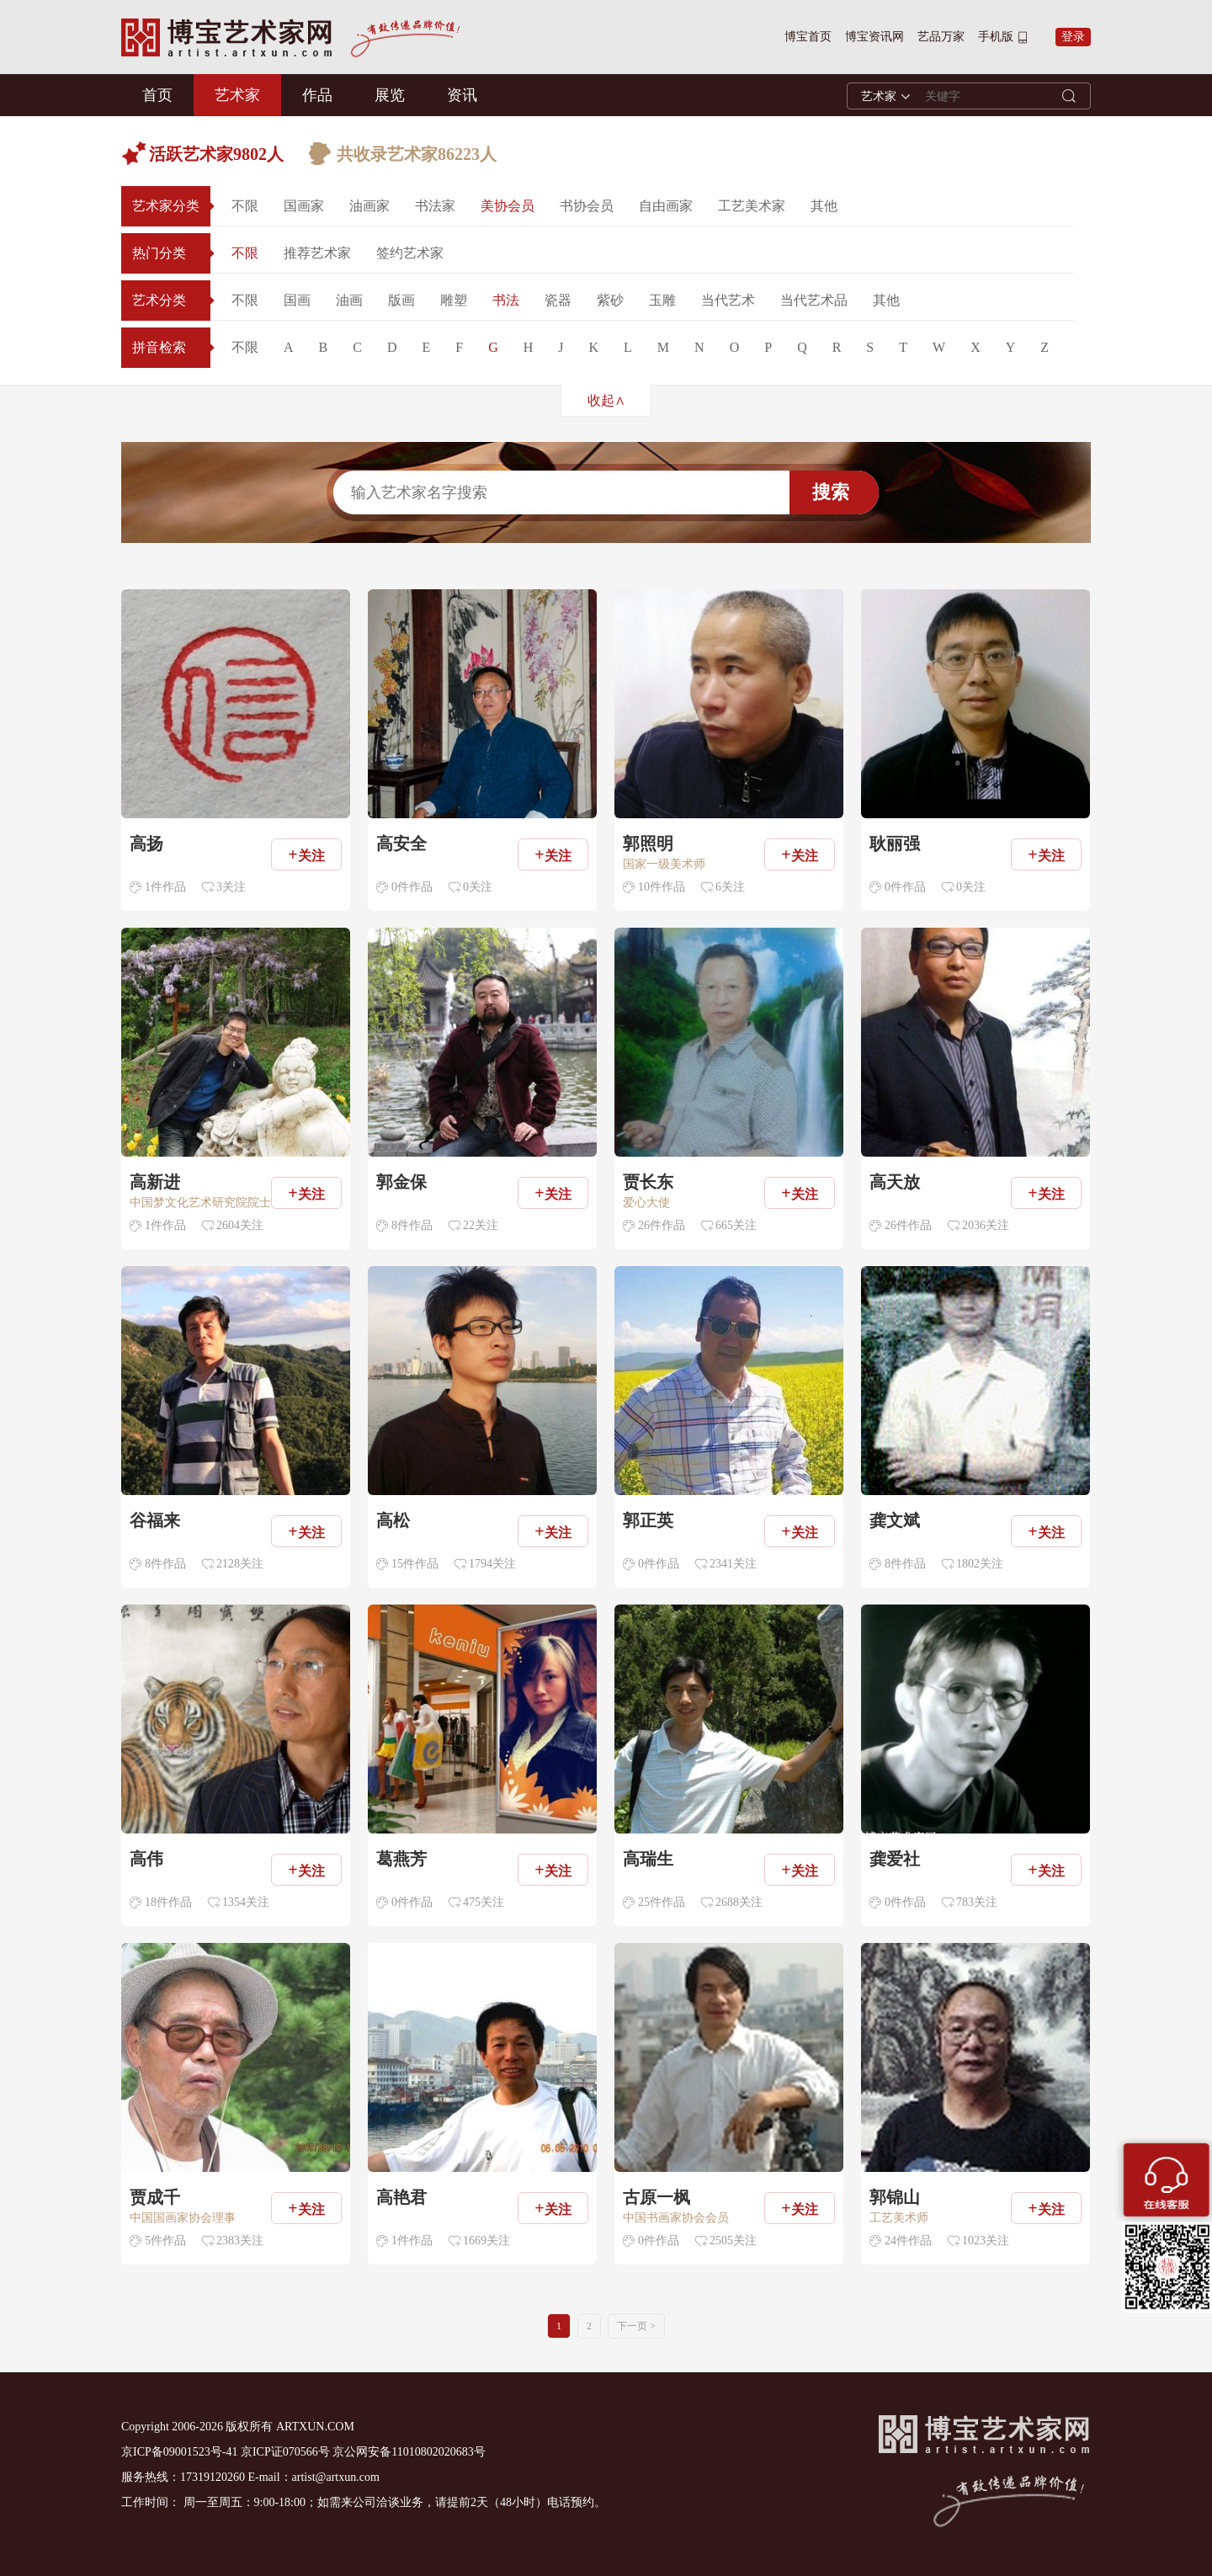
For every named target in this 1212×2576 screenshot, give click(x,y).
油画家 (369, 206)
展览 (390, 95)
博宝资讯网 (874, 36)
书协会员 (587, 206)
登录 (1073, 36)
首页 (157, 95)
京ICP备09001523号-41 (179, 2452)
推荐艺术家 (317, 253)
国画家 (304, 206)
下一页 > (636, 2326)
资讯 (462, 95)
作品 (317, 95)
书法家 (435, 206)
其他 (824, 206)
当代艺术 (728, 300)
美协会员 (507, 206)
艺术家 (237, 95)
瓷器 (558, 300)
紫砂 (610, 300)
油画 (349, 300)
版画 (401, 300)
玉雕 (662, 300)
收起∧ (606, 400)
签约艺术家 (410, 253)
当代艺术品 (814, 300)
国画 (297, 300)
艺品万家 (941, 36)
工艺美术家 (751, 206)
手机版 (995, 36)
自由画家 (666, 206)
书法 (505, 300)
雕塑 (453, 300)
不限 (244, 206)
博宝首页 (808, 36)
